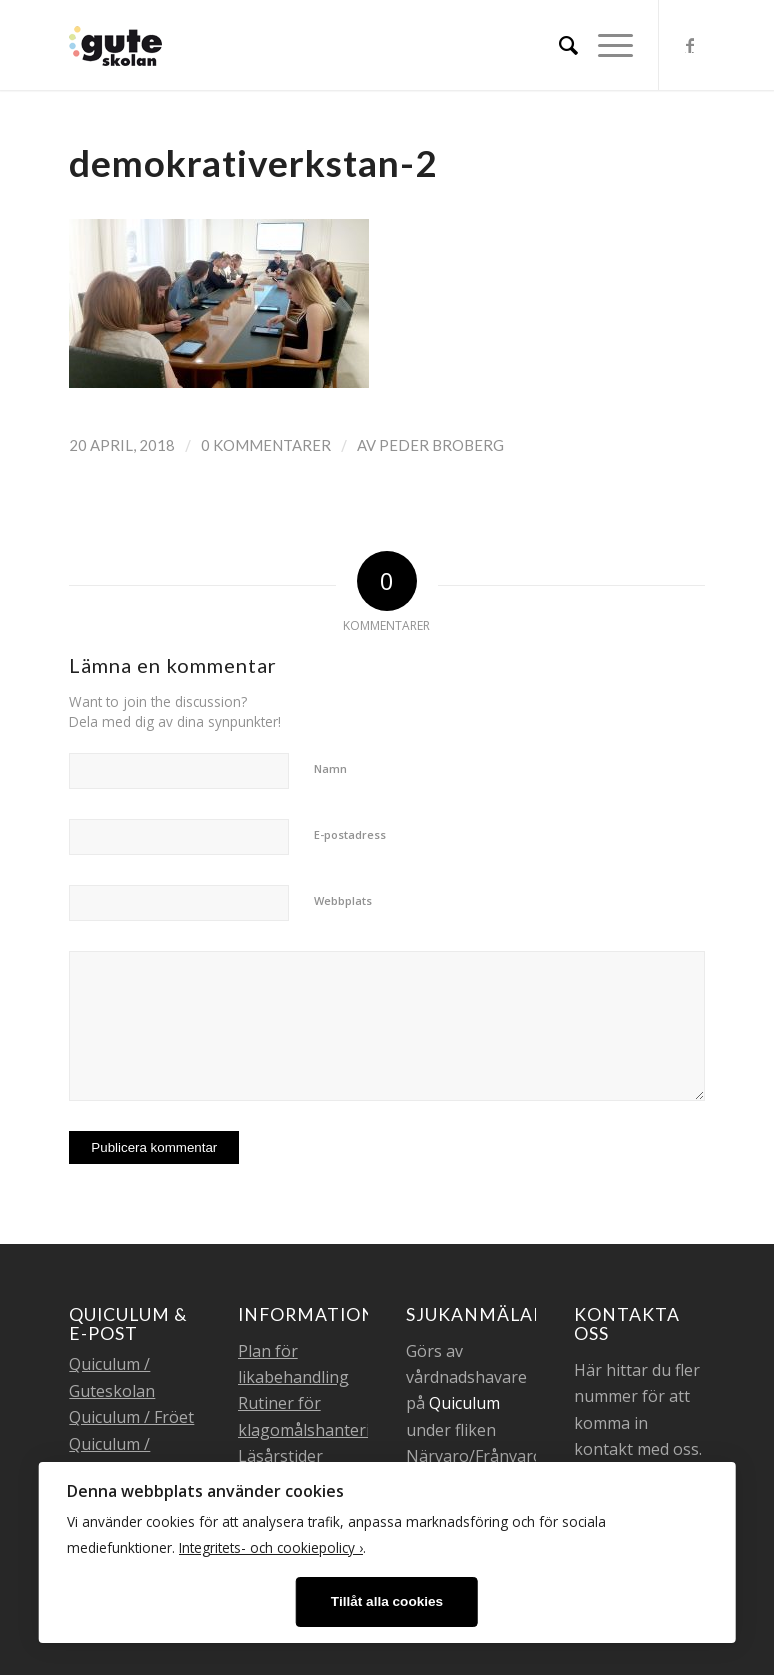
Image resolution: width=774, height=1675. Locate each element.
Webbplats (343, 900)
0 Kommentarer (266, 445)
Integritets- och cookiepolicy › (271, 1547)
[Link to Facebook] (690, 45)
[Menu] (605, 45)
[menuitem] (558, 45)
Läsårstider (280, 1456)
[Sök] (558, 45)
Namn (330, 768)
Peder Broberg (441, 445)
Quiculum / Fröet (131, 1417)
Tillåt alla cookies (387, 1601)
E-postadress (350, 834)
